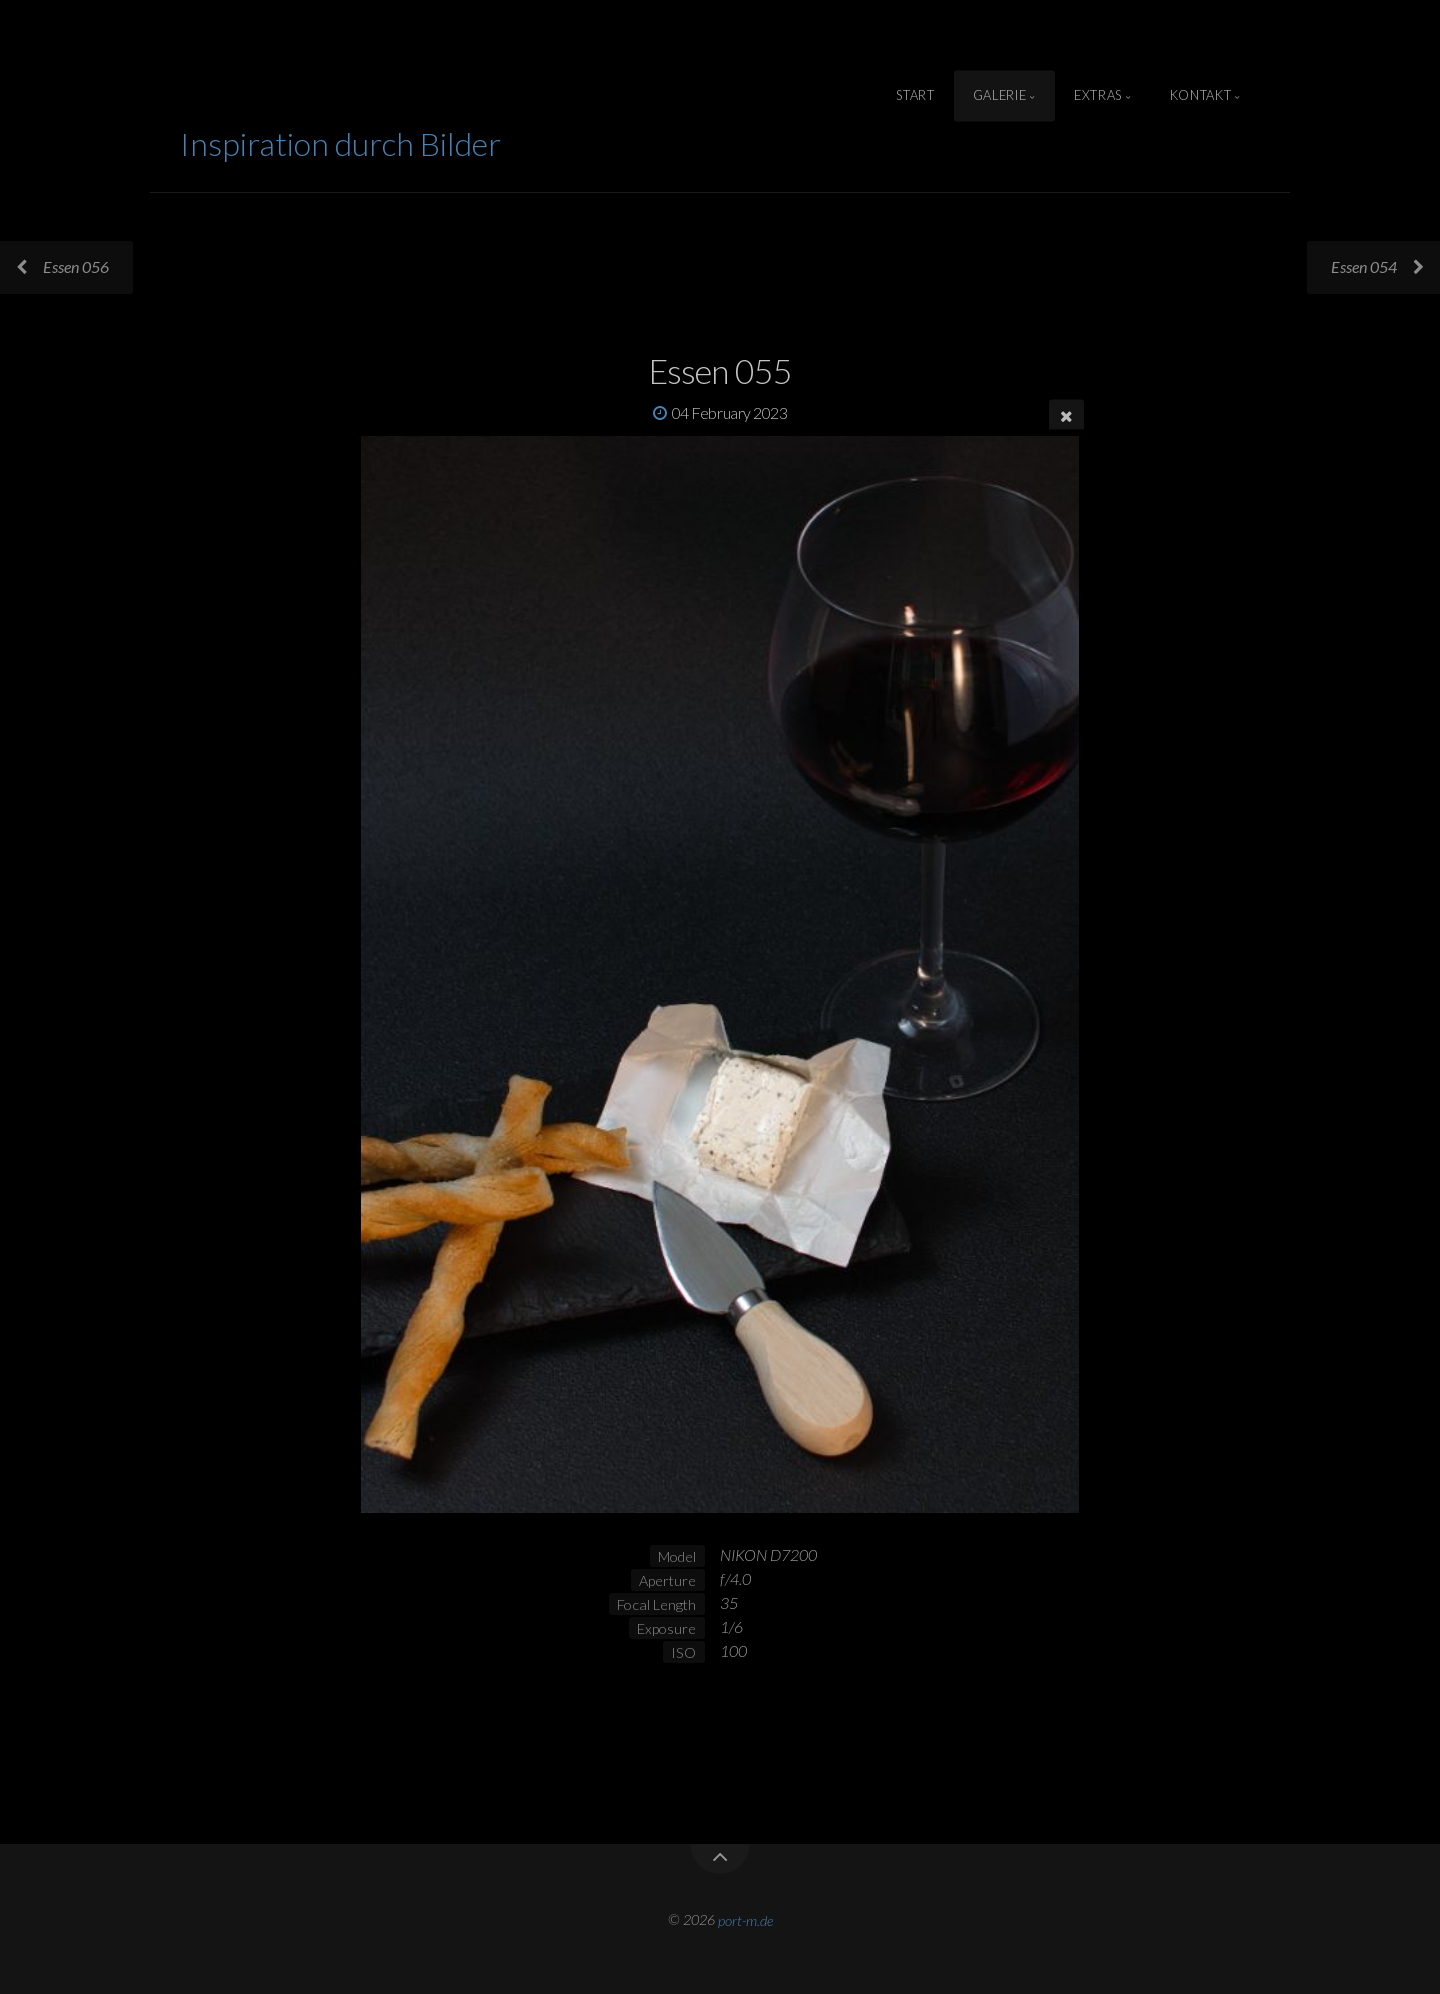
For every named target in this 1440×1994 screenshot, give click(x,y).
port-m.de (745, 1919)
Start (915, 96)
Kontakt (1200, 96)
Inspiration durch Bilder (340, 143)
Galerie (999, 96)
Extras (1098, 96)
